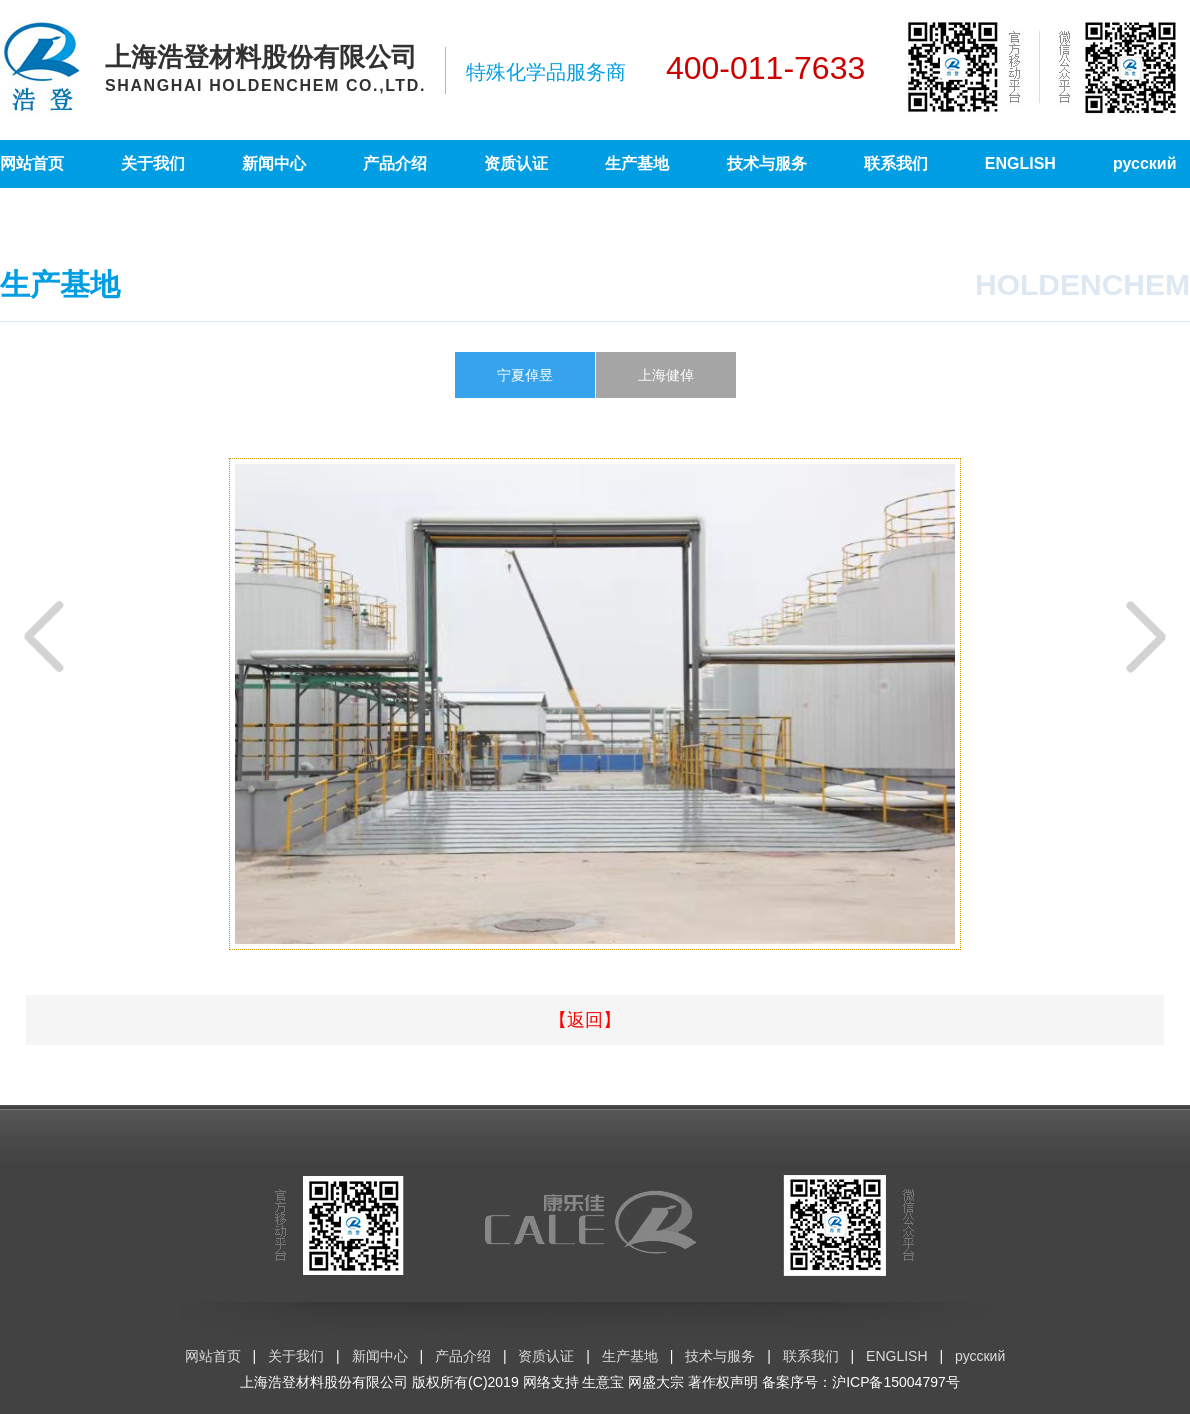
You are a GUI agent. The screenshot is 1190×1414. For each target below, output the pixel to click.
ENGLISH (1020, 163)
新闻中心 (274, 163)
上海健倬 (666, 375)
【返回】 (585, 1020)
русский (1145, 163)
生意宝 (603, 1382)
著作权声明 (723, 1382)
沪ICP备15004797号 (896, 1382)
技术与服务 (767, 163)
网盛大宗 (656, 1382)
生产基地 (637, 163)
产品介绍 (395, 163)
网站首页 (32, 163)
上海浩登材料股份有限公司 (324, 1382)
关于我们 (153, 163)
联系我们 (896, 163)
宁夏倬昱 (525, 375)
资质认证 (516, 163)
